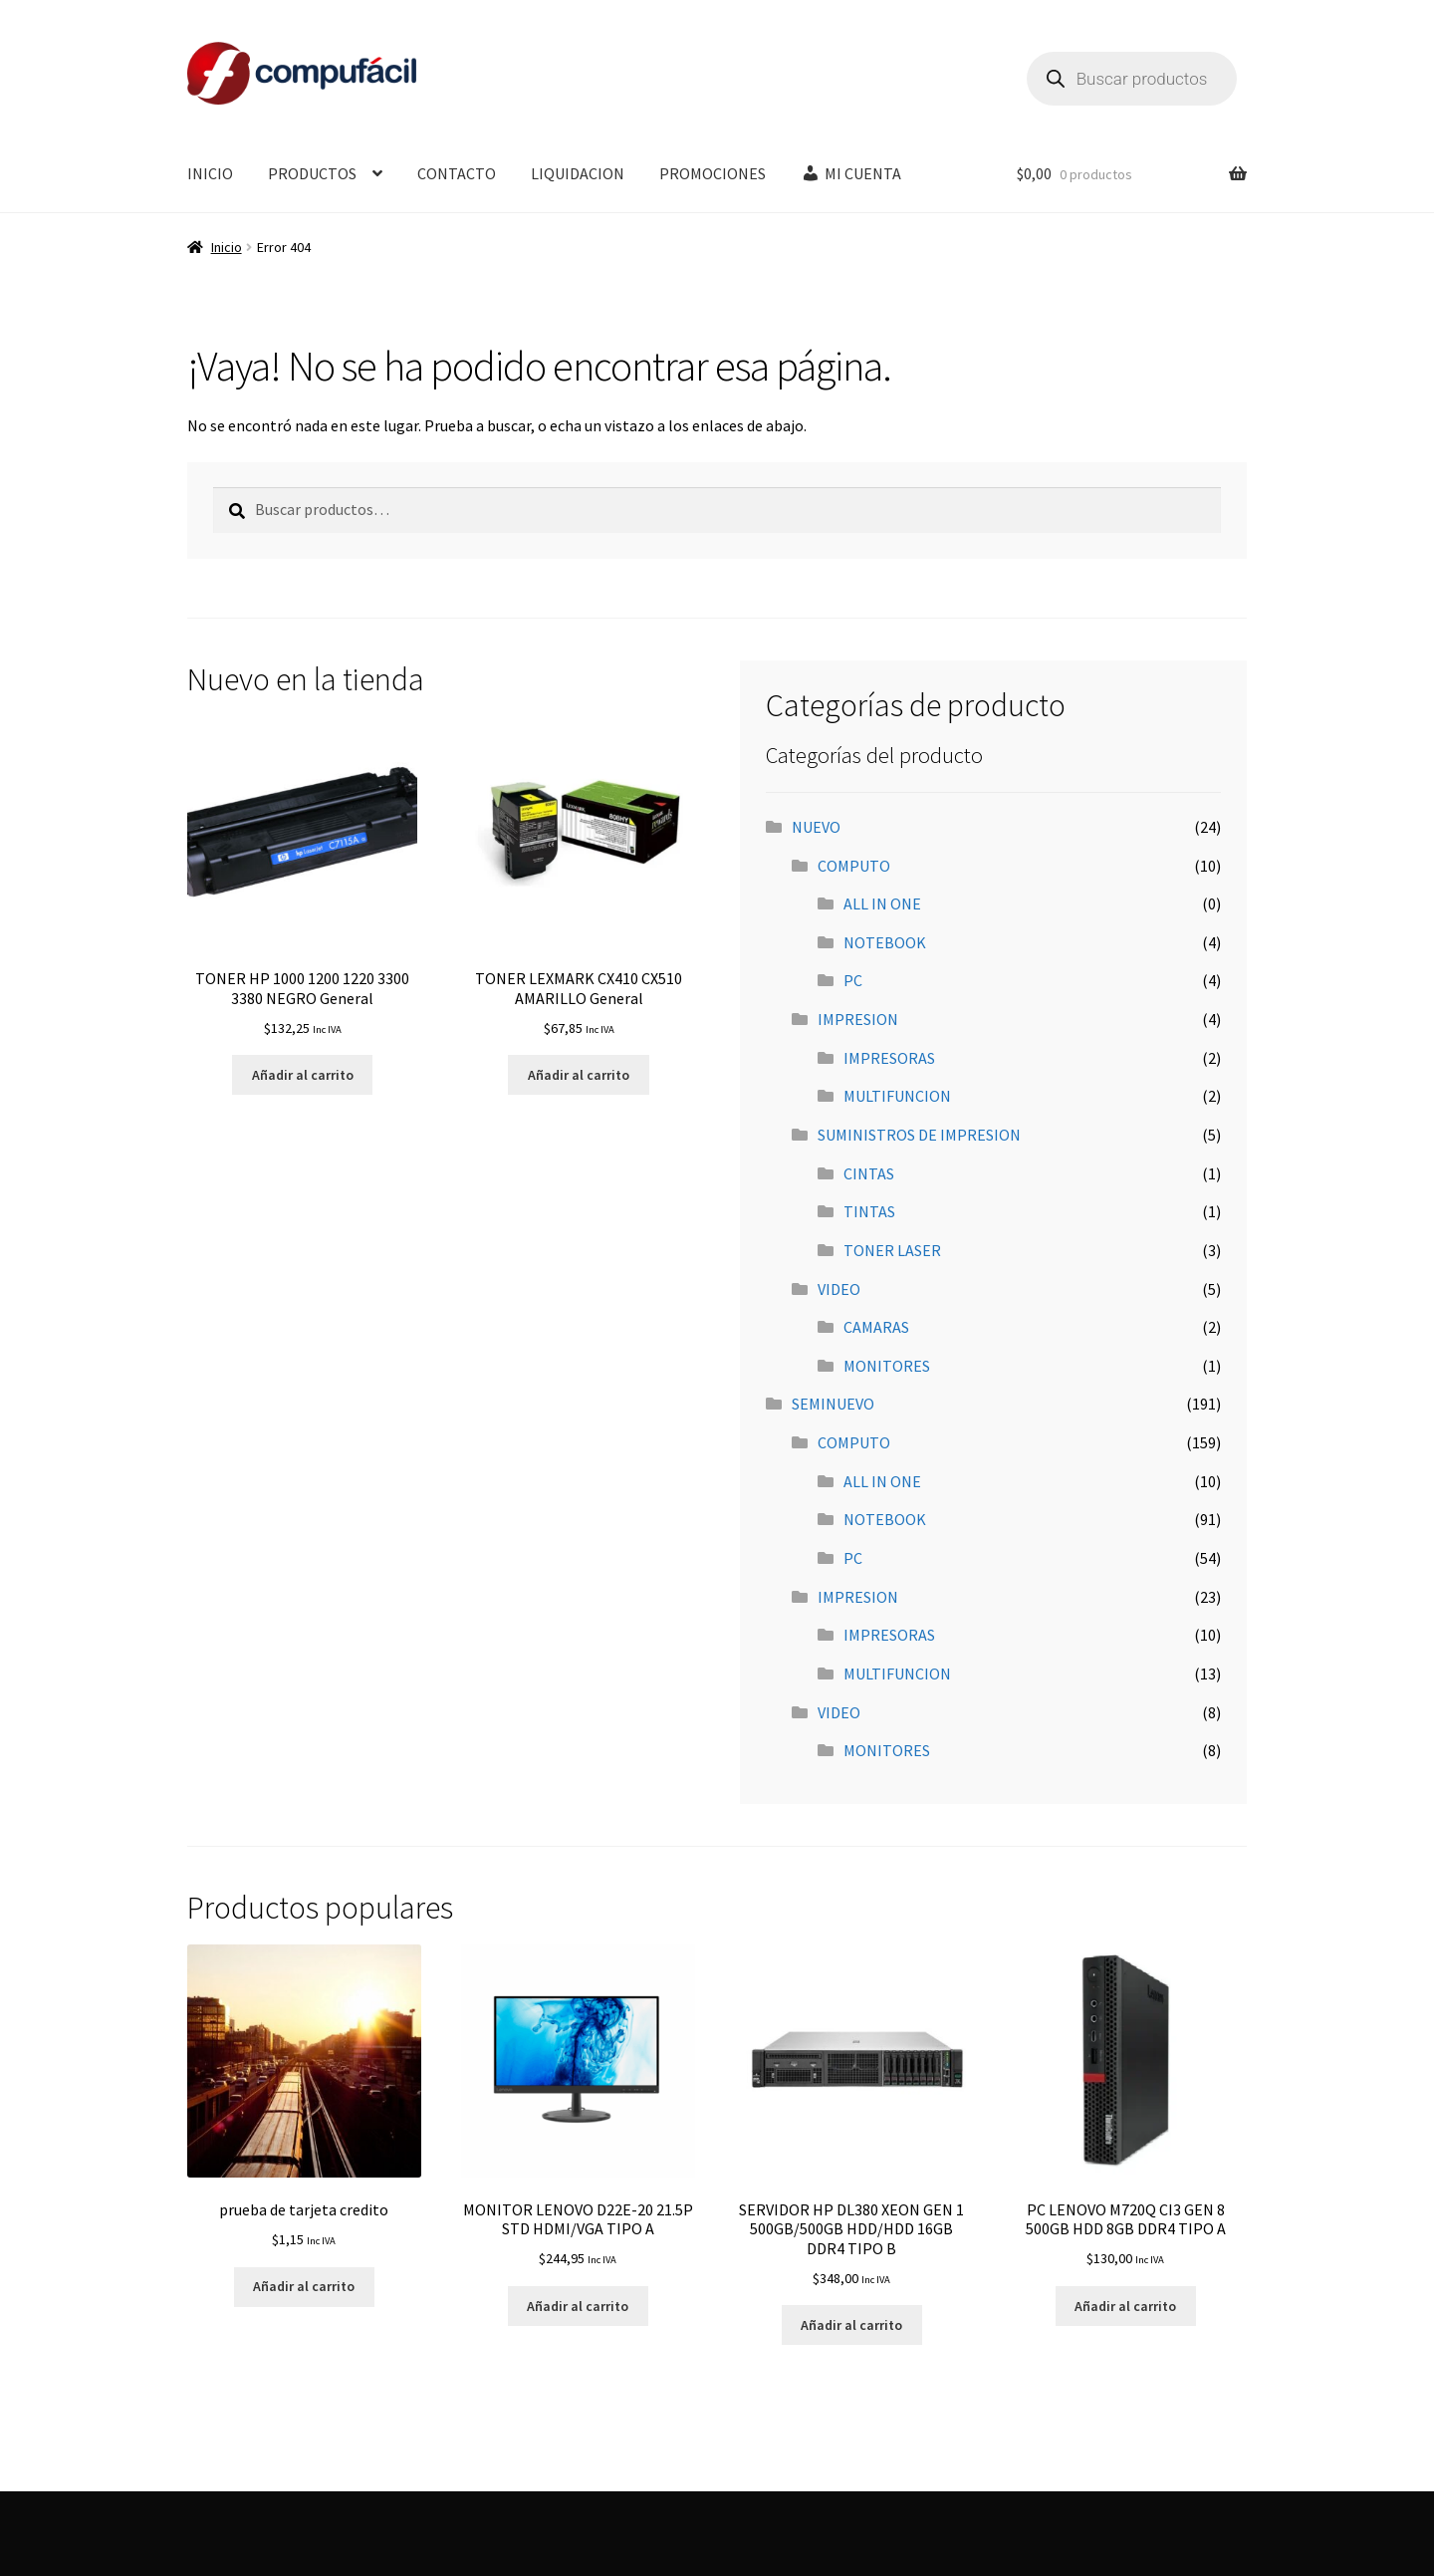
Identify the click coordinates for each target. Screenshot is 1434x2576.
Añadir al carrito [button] (303, 1075)
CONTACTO (456, 173)
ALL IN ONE (882, 903)
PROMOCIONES (712, 173)
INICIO (210, 173)
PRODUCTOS (312, 173)
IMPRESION (858, 1019)
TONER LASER (892, 1250)
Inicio (226, 247)
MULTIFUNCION (897, 1096)
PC (852, 980)
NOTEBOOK (884, 942)
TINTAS (869, 1211)
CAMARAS (876, 1327)
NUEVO (816, 827)
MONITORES (886, 1366)
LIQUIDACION (577, 173)
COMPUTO (854, 866)
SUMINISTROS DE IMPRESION (919, 1135)
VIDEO (839, 1289)
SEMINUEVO (833, 1404)
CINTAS (868, 1173)
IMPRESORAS (889, 1058)
